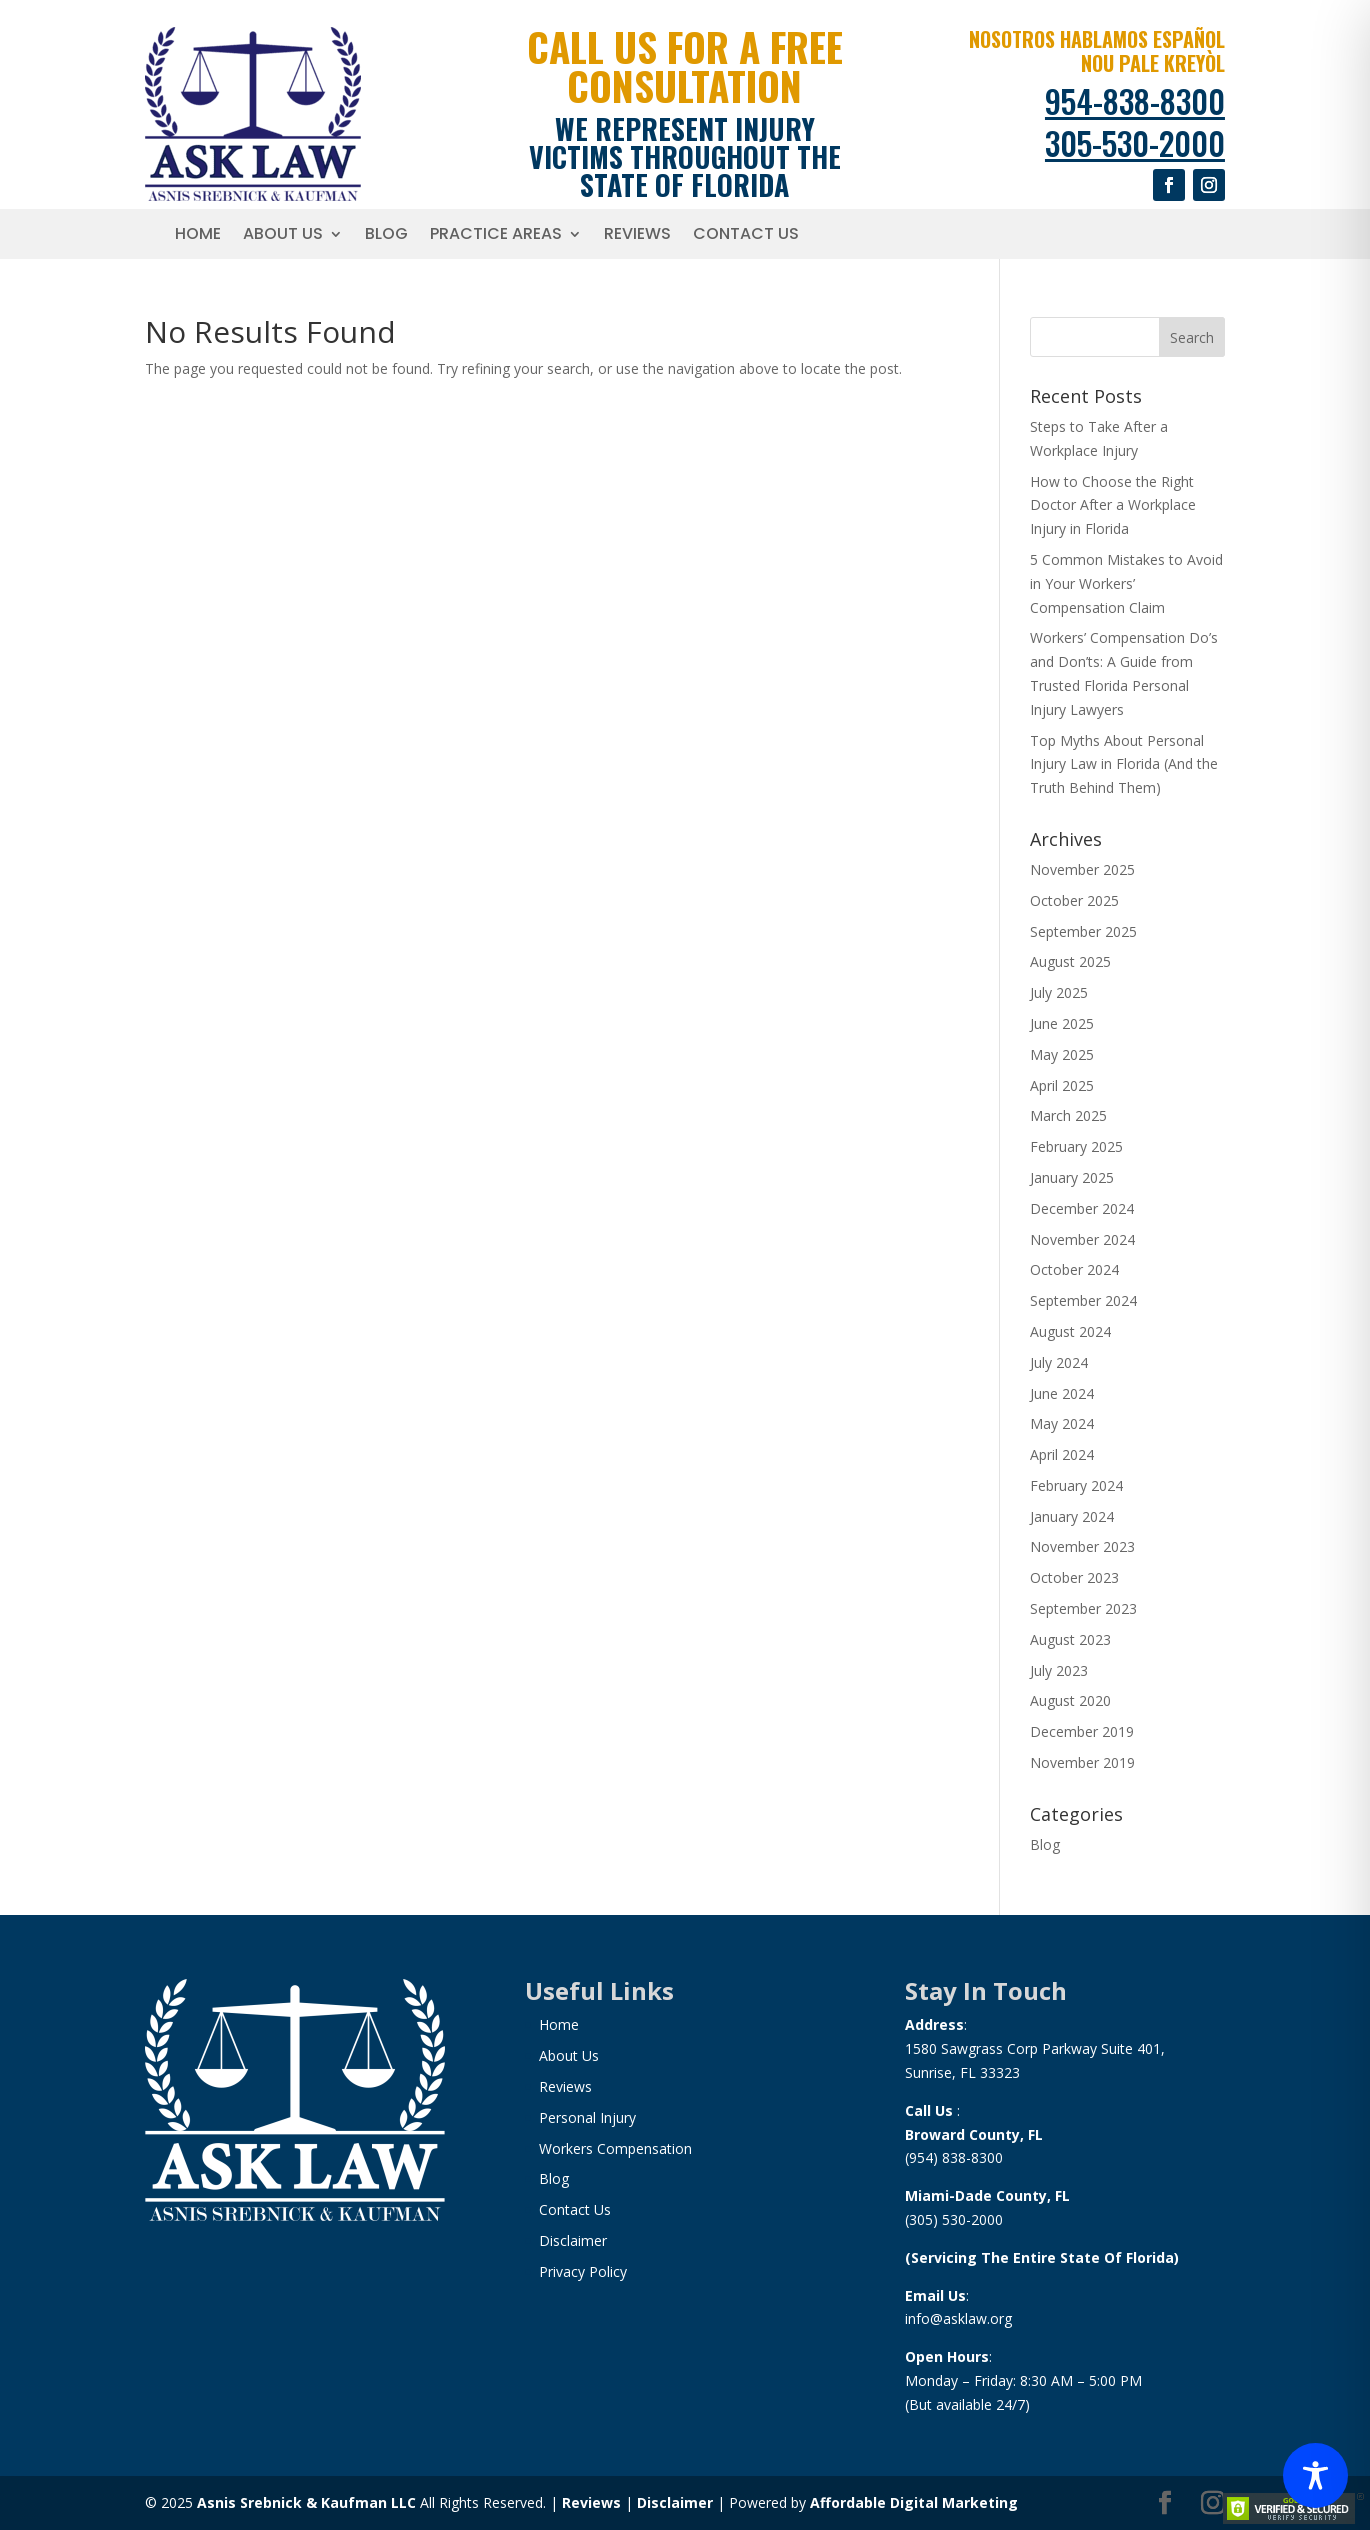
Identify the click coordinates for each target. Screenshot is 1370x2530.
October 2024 (1074, 1269)
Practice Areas (496, 236)
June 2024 (1062, 1393)
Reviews (637, 236)
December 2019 (1082, 1731)
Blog (386, 236)
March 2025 (1068, 1115)
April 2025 (1062, 1085)
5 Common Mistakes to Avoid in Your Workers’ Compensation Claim (1126, 583)
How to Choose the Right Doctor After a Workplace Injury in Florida (1113, 505)
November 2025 (1082, 869)
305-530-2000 (1135, 142)
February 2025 (1076, 1146)
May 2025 (1062, 1054)
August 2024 (1070, 1331)
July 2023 (1059, 1670)
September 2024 (1083, 1300)
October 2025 (1074, 900)
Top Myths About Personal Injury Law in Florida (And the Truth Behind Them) (1124, 764)
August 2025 (1070, 961)
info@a (928, 2318)
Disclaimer (573, 2240)
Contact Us (746, 236)
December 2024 (1082, 1208)
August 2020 (1070, 1700)
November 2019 (1082, 1762)
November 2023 (1082, 1546)
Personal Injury (587, 2117)
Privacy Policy (583, 2271)
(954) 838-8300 (954, 2157)
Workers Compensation (615, 2148)
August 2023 (1070, 1639)
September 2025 (1083, 931)
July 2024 (1059, 1362)
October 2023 (1074, 1577)
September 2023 (1083, 1608)
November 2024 (1082, 1239)
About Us (283, 236)
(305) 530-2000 (954, 2219)
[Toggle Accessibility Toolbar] (1315, 2475)
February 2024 (1076, 1485)
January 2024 (1072, 1516)
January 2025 (1072, 1177)
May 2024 (1062, 1423)
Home (198, 236)
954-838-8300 (1135, 100)
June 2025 (1062, 1023)
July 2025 (1059, 992)
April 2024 (1062, 1454)
